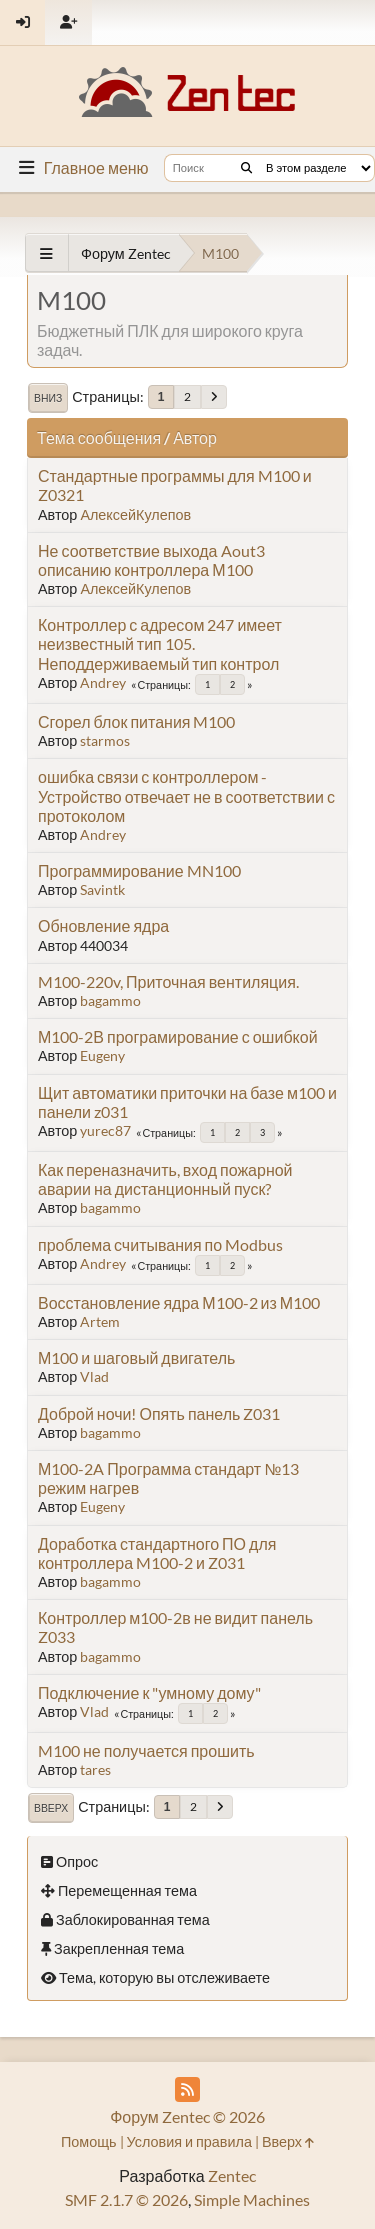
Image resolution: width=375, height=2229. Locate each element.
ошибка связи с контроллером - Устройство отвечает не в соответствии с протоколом (186, 795)
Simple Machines (252, 2199)
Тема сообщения (99, 437)
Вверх (51, 1808)
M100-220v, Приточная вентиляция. (168, 981)
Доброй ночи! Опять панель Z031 (159, 1413)
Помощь (89, 2141)
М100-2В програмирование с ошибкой (178, 1036)
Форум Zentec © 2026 (187, 2116)
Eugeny (102, 1055)
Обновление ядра (103, 925)
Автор (195, 437)
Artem (100, 1321)
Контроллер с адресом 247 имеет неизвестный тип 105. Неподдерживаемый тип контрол (160, 643)
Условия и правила (189, 2141)
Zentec (232, 2175)
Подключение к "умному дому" (149, 1692)
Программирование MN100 (139, 870)
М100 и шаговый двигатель (136, 1357)
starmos (105, 740)
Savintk (102, 889)
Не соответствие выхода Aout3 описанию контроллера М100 (151, 560)
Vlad (94, 1376)
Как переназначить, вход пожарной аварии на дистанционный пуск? (165, 1179)
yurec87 (105, 1130)
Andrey (103, 682)
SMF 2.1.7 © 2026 (126, 2199)
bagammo (110, 1000)
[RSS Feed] (187, 2089)
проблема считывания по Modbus (160, 1244)
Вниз (48, 398)
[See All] (46, 253)
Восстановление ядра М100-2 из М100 (179, 1302)
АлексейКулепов (135, 514)
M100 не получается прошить (146, 1750)
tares (95, 1769)
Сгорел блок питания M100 (136, 721)
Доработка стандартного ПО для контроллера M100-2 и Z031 (157, 1553)
